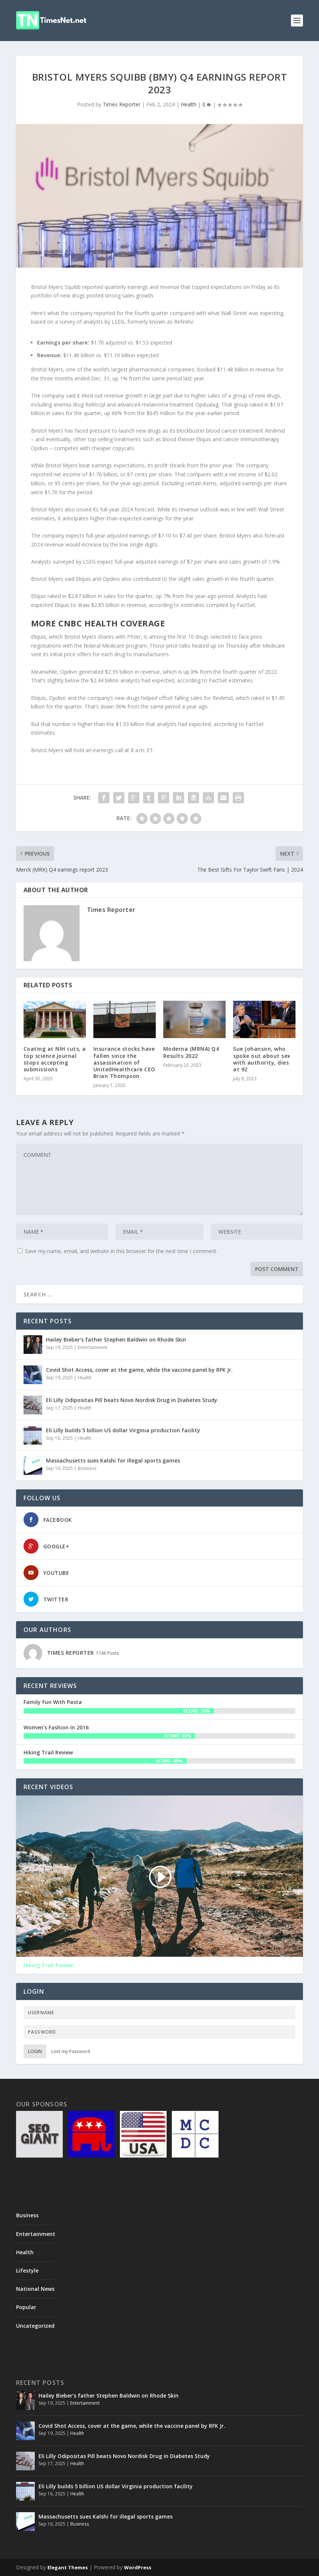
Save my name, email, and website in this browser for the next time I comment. (121, 1251)
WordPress (137, 2567)
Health (188, 104)
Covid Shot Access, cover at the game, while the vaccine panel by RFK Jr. (139, 1369)
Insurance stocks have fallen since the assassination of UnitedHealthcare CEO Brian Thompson (124, 1062)
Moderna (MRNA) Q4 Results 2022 (191, 1052)
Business (87, 1468)
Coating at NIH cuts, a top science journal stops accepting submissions (55, 1059)
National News (35, 2288)
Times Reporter (121, 104)
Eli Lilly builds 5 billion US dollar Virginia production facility (123, 1430)
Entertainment (92, 1347)
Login (35, 2051)
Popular (26, 2307)
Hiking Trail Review (48, 1752)
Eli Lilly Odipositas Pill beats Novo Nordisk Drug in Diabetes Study (131, 1400)
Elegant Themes (67, 2567)
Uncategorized (35, 2325)
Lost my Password (70, 2051)
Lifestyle (27, 2270)
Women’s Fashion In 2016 (56, 1727)
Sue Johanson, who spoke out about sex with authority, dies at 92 (262, 1059)
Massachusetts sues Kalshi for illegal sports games (113, 1460)
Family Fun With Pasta (53, 1702)
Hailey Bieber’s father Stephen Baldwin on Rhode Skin (116, 1339)
